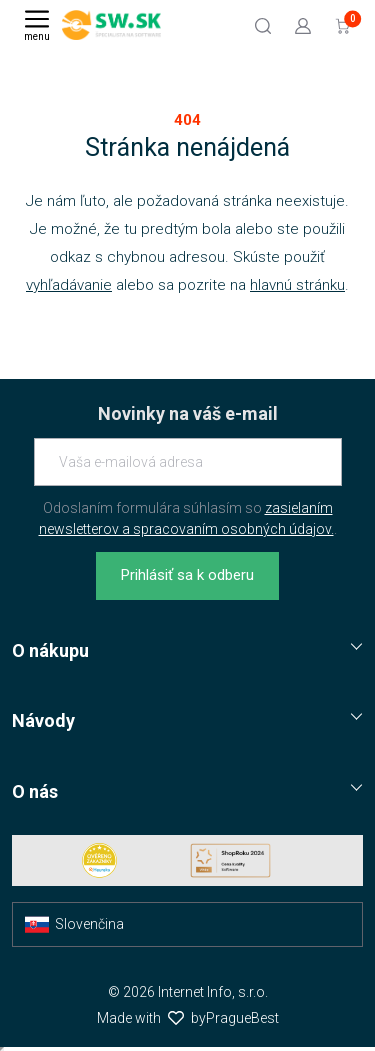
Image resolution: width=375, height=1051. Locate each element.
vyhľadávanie (69, 285)
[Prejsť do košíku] (343, 25)
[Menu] (37, 25)
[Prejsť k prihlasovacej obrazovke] (303, 25)
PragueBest (242, 1018)
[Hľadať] (263, 25)
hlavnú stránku (297, 285)
